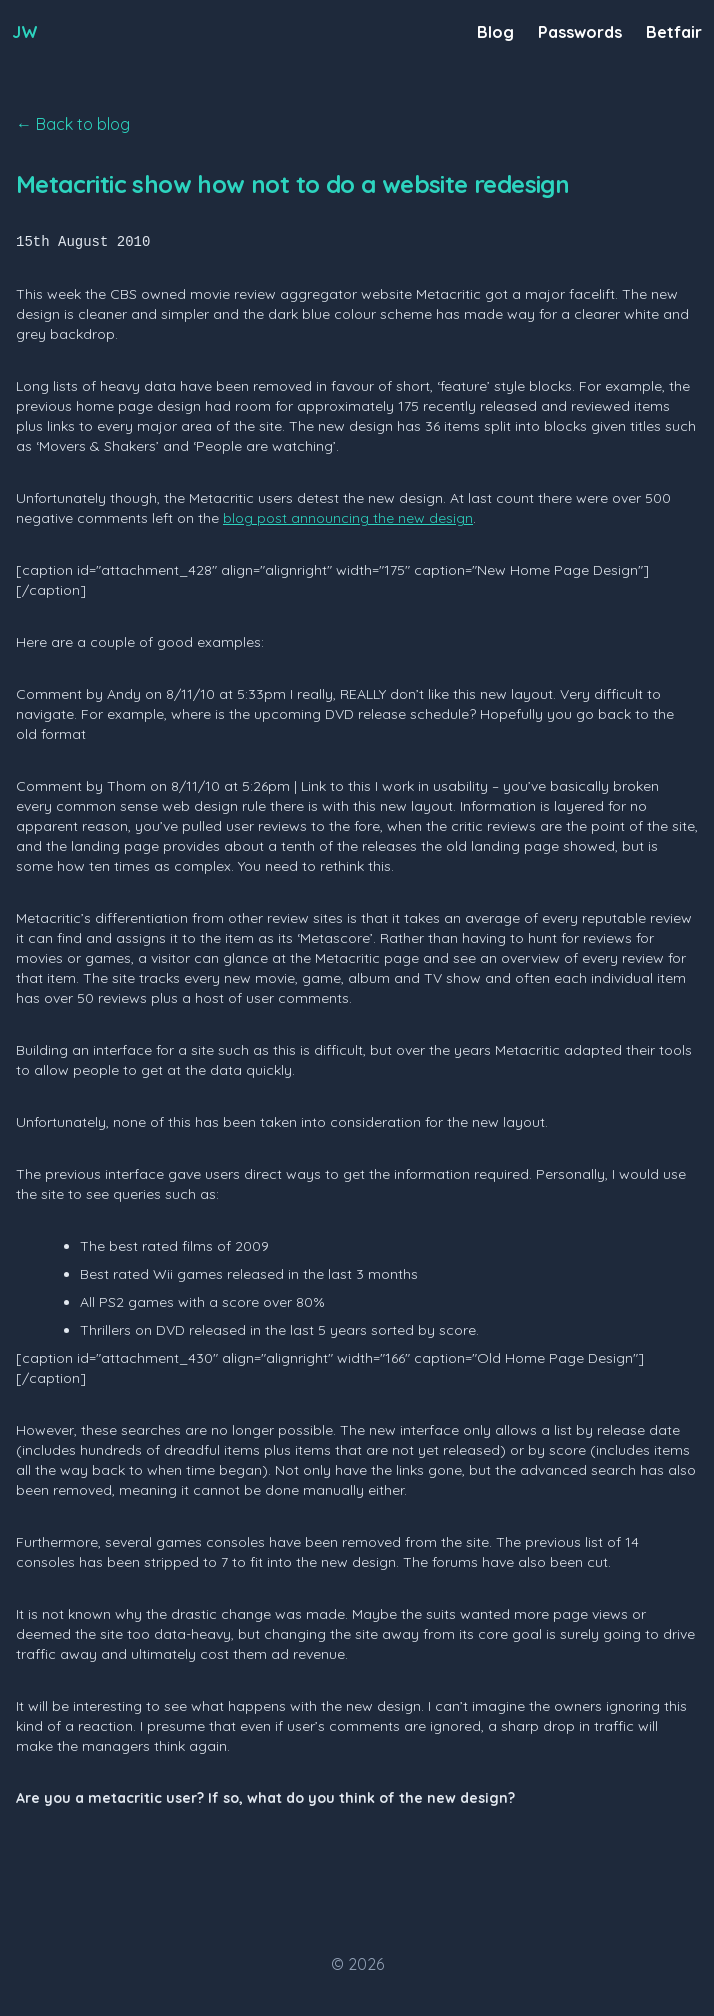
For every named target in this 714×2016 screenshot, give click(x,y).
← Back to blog (73, 124)
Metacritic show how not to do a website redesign (292, 184)
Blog (495, 32)
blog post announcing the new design (348, 518)
